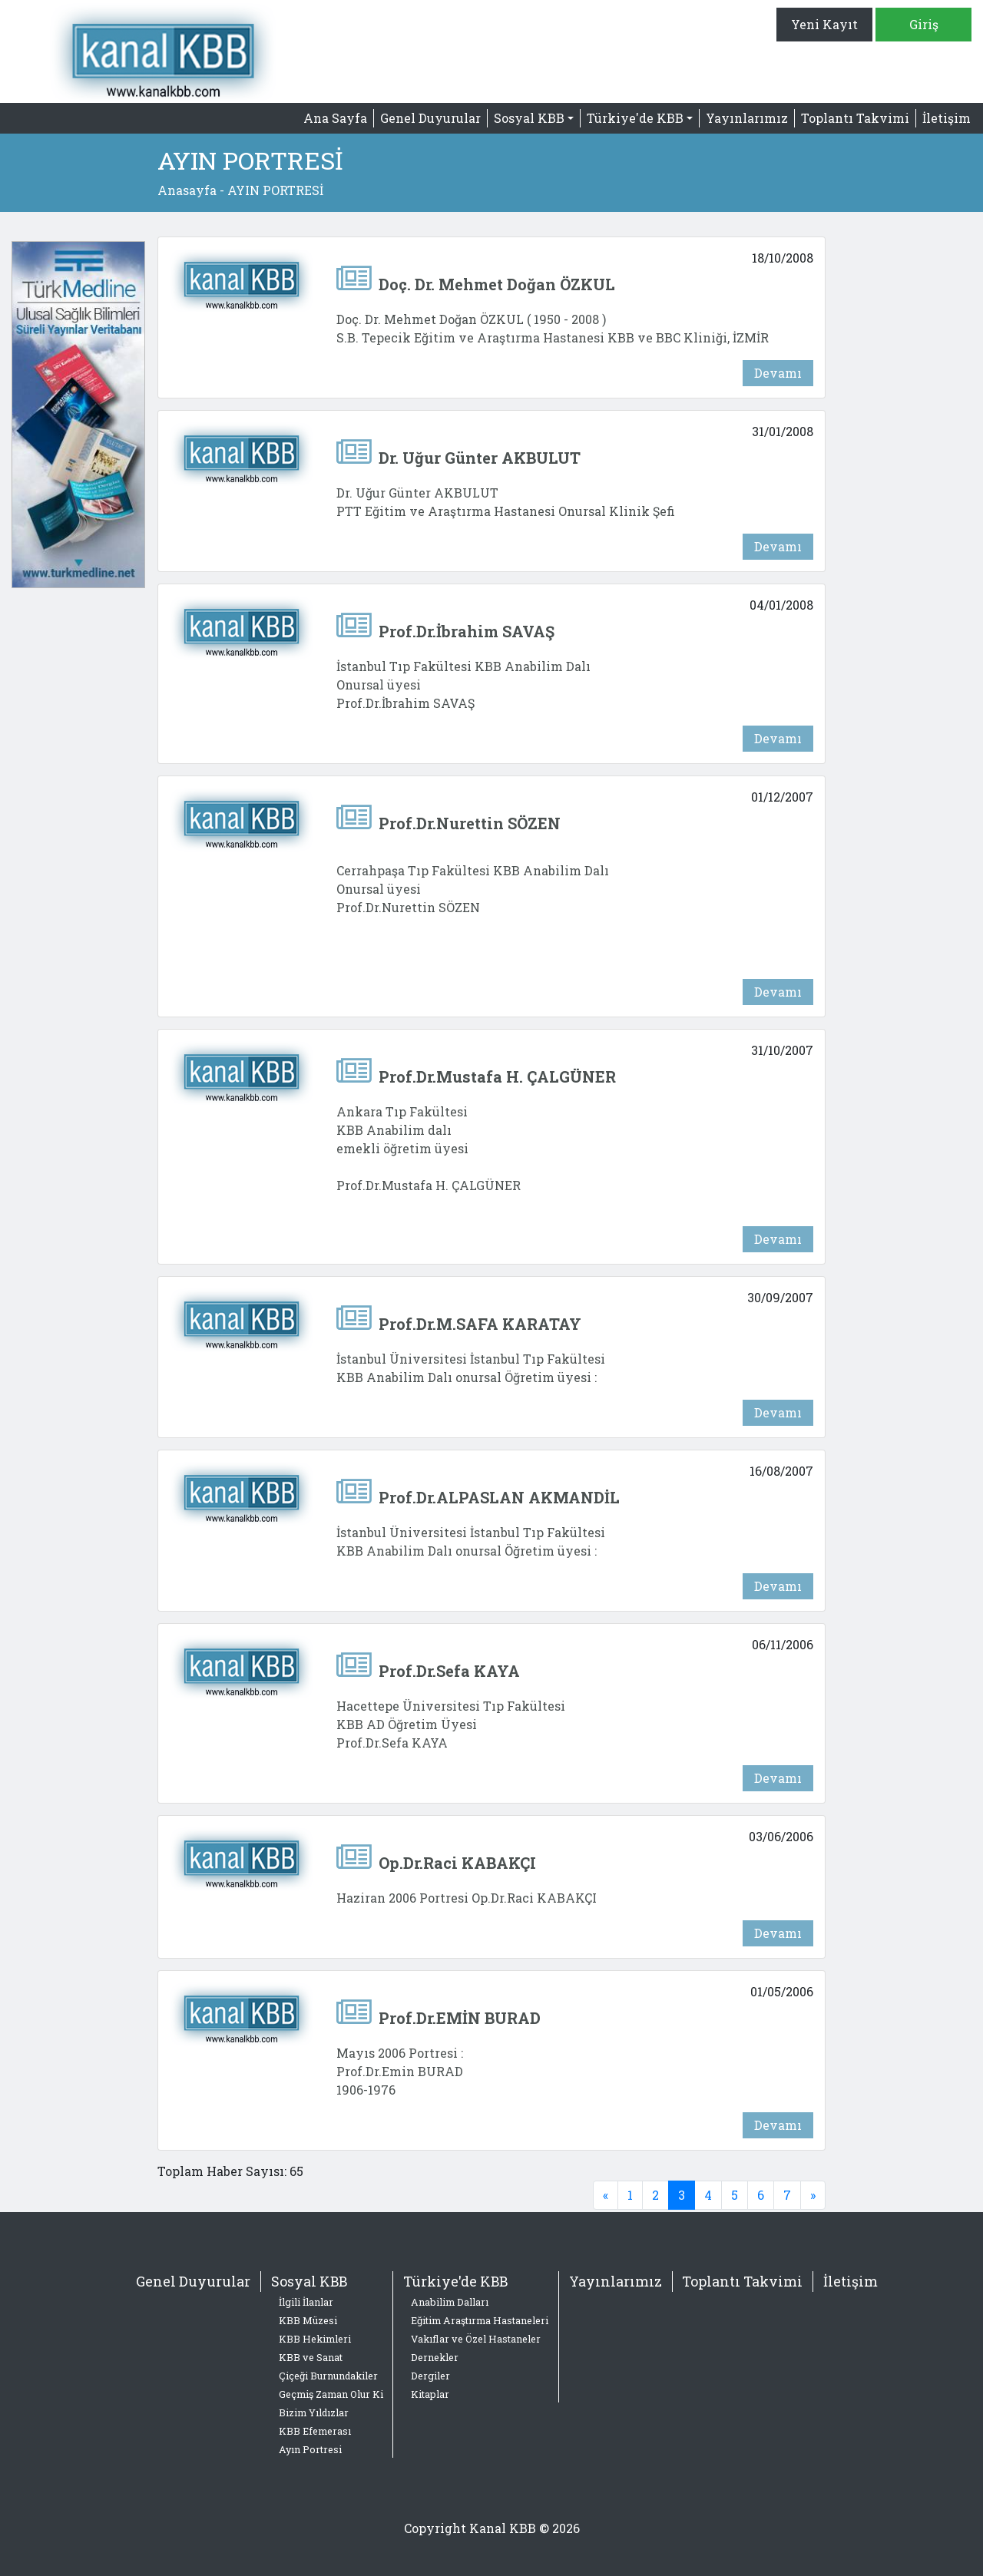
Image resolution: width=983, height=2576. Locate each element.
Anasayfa (187, 190)
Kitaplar (430, 2394)
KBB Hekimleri (315, 2339)
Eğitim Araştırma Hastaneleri (479, 2320)
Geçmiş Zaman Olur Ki (331, 2394)
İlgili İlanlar (306, 2302)
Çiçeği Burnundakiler (328, 2375)
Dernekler (434, 2357)
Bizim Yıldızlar (314, 2412)
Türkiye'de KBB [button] (635, 118)
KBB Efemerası (315, 2431)
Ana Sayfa (335, 118)
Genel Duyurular (430, 118)
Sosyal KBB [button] (529, 118)
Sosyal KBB (309, 2281)
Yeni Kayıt (824, 24)
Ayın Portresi (310, 2449)
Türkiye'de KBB (455, 2281)
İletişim (946, 118)
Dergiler (430, 2375)
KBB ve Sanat (311, 2357)
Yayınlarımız (747, 118)
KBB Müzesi (308, 2320)
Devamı (778, 373)
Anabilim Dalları (449, 2302)
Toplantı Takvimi (855, 118)
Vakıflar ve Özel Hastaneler (476, 2339)
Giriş (923, 24)
